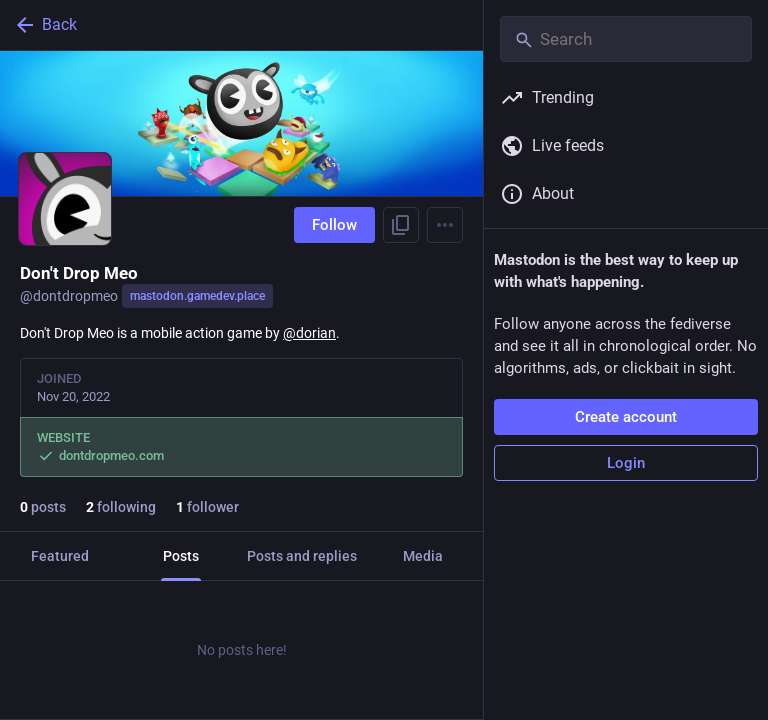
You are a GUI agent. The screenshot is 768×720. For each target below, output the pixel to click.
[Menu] (445, 225)
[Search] (626, 39)
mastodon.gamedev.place (197, 296)
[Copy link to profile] (401, 225)
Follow (334, 225)
